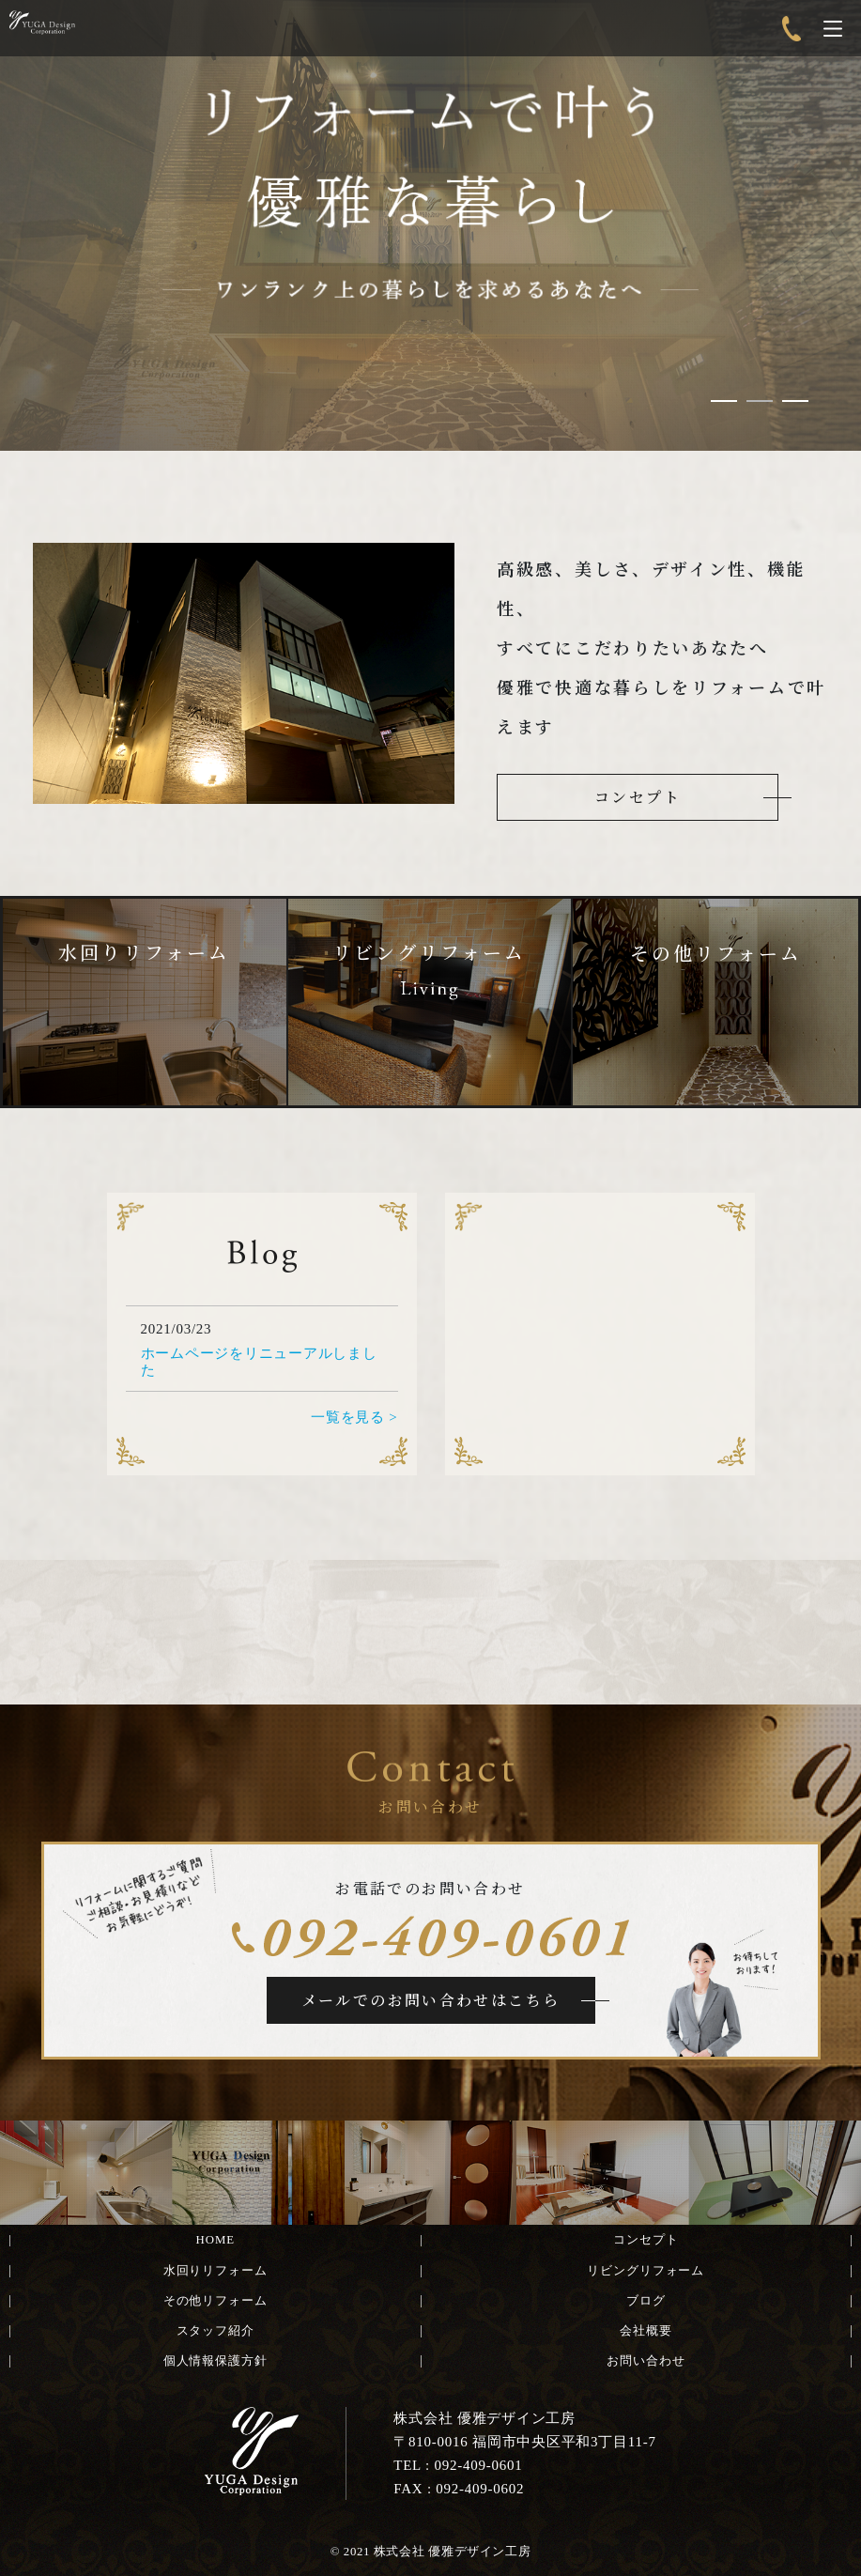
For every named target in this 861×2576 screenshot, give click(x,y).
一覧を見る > (354, 1417)
